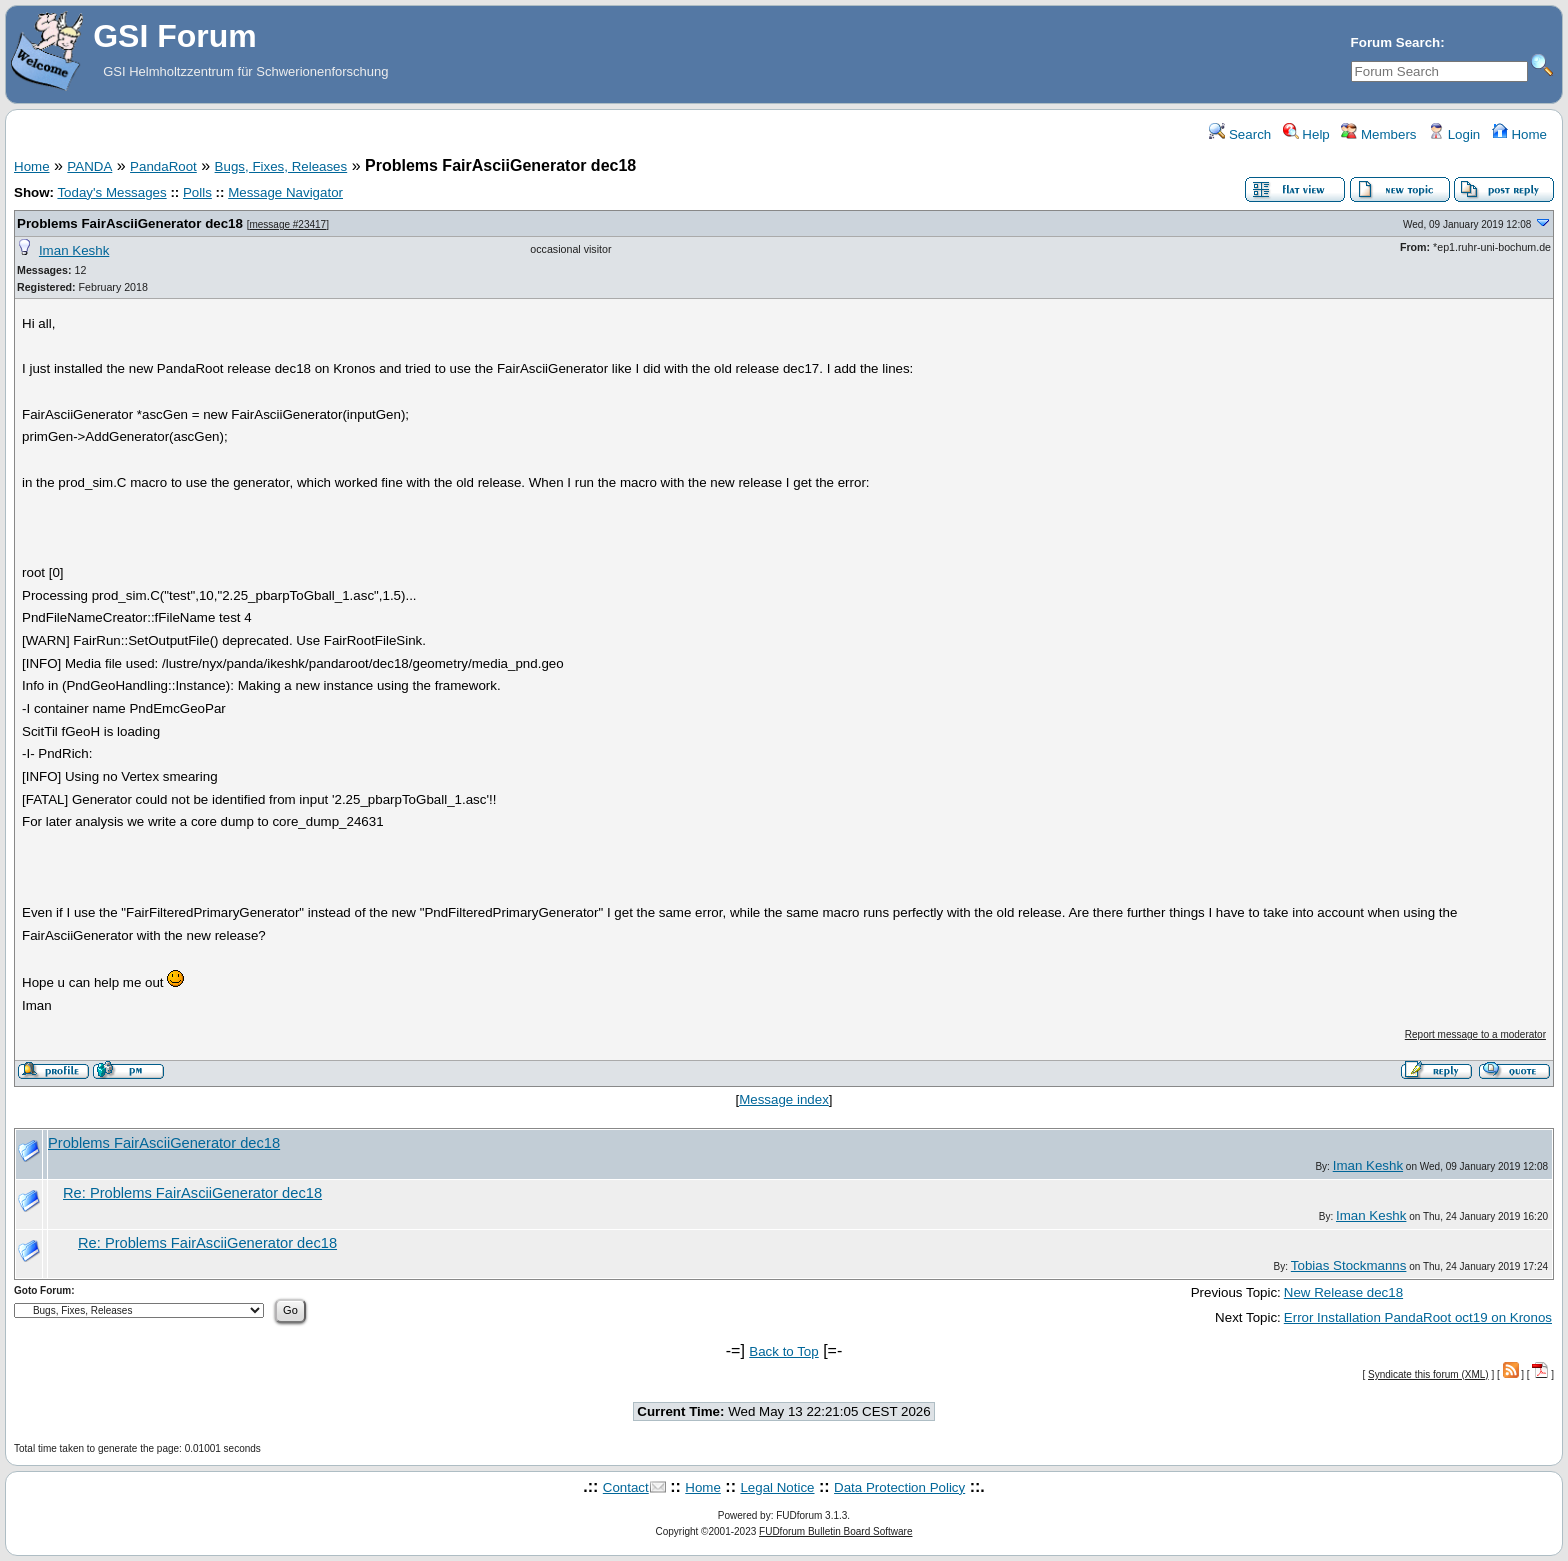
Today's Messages (111, 192)
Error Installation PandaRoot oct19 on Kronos (1418, 1317)
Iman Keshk (74, 250)
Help (1306, 134)
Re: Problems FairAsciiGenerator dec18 (192, 1193)
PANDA (89, 166)
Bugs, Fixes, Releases (281, 166)
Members (1378, 134)
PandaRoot (163, 166)
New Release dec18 (1343, 1292)
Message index (784, 1099)
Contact (626, 1487)
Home (1519, 134)
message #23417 (287, 224)
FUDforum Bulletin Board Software (835, 1531)
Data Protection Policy (899, 1487)
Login (1454, 134)
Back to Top (783, 1351)
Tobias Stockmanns (1349, 1265)
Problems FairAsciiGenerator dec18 (130, 223)
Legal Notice (777, 1487)
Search (1240, 134)
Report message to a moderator (1475, 1034)
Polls (197, 192)
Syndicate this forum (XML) (1428, 1374)
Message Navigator (285, 192)
